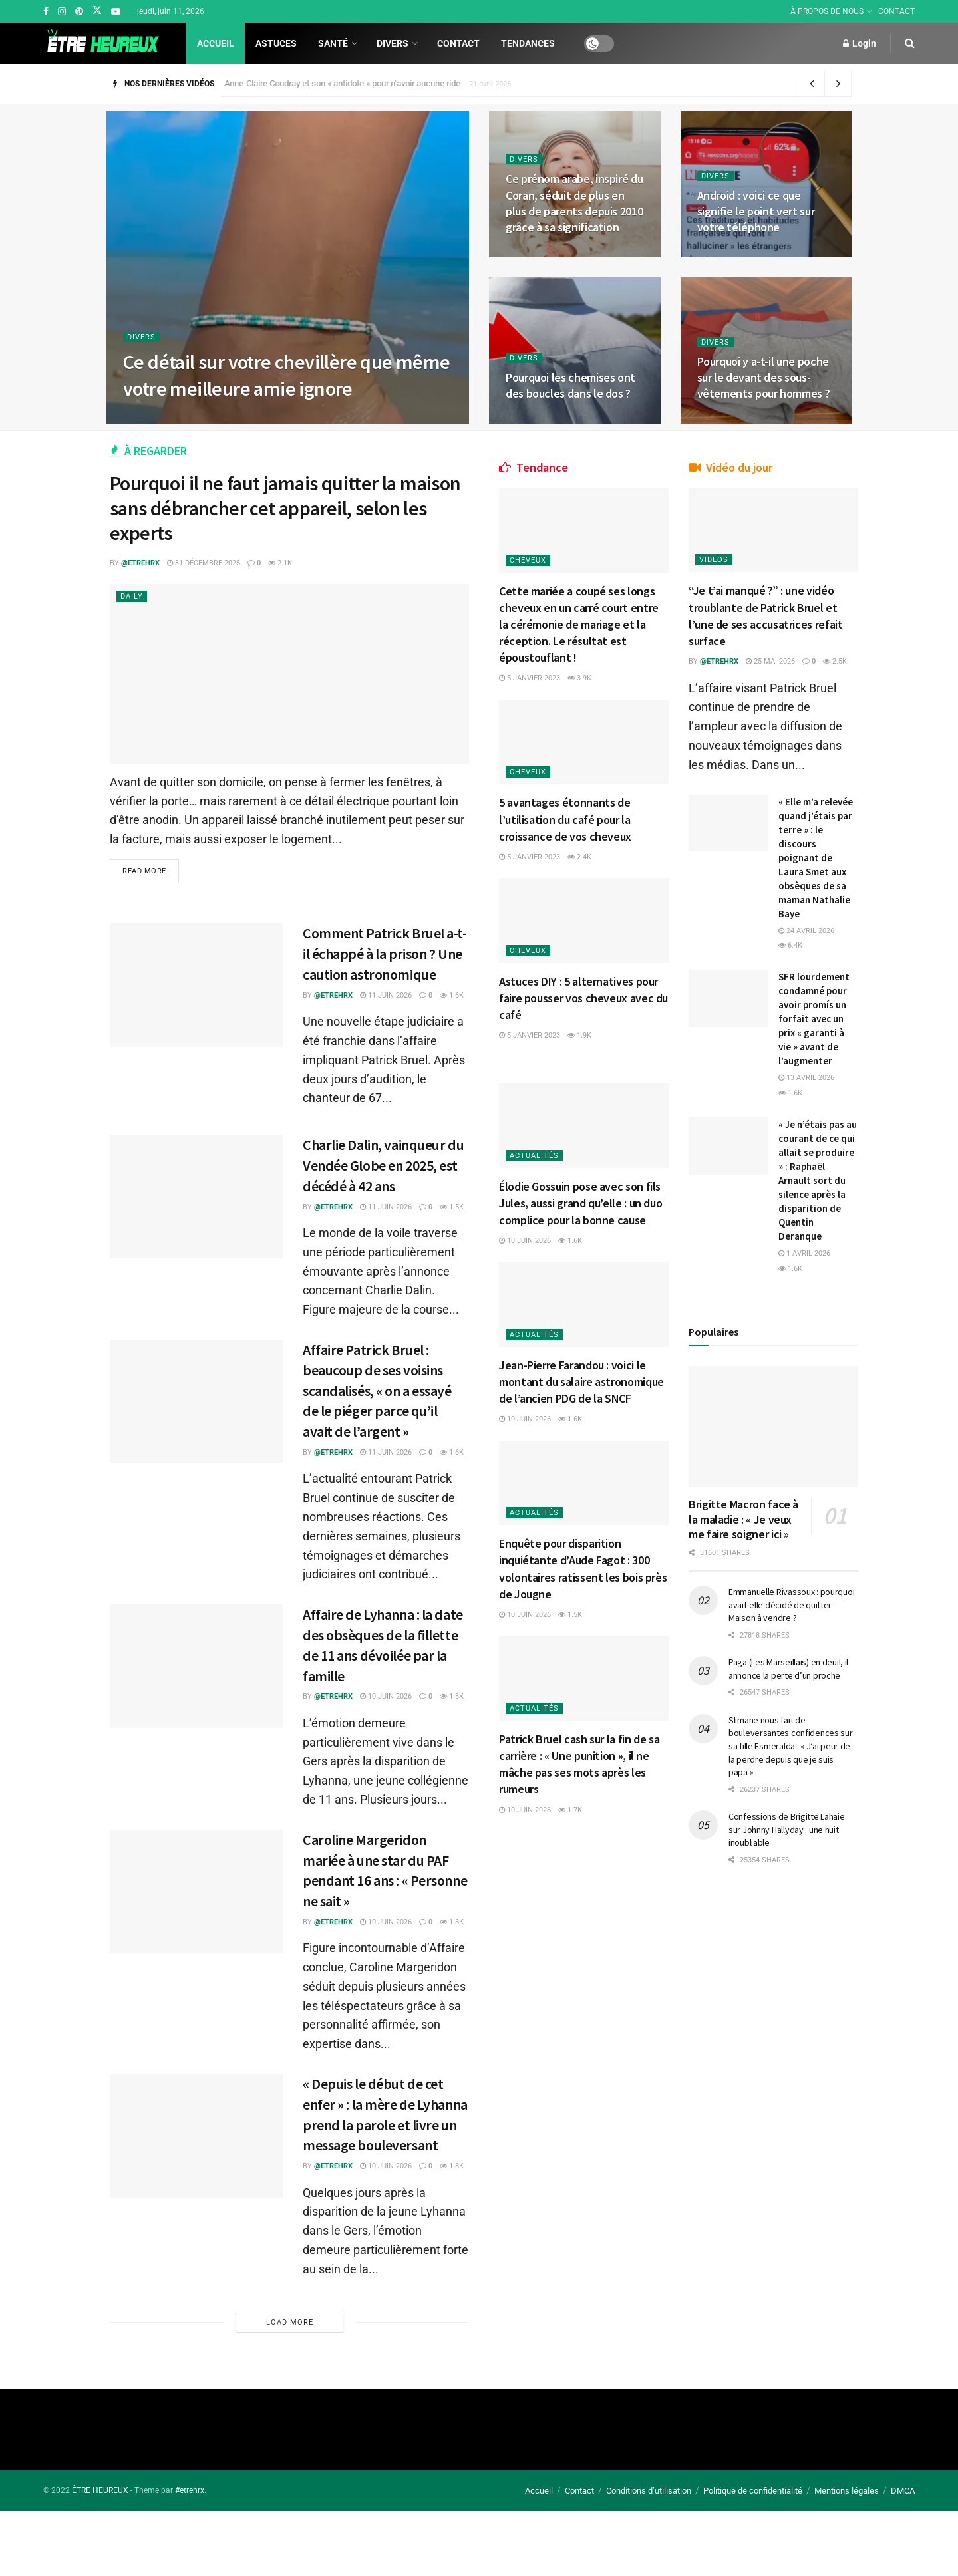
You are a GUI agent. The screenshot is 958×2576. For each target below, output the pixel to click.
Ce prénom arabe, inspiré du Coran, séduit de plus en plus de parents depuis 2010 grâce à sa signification (574, 203)
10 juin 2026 (386, 1696)
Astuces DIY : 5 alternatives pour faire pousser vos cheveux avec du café (576, 971)
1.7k (580, 1777)
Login (859, 43)
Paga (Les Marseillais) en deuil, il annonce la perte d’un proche (784, 1854)
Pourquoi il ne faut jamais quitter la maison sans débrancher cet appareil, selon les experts (285, 507)
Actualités (544, 1119)
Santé (333, 43)
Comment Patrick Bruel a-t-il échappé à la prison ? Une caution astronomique (385, 954)
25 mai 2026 (780, 654)
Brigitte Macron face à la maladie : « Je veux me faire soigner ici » (743, 1690)
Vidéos (723, 553)
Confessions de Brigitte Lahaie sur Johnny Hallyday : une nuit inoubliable (790, 2034)
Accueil (215, 43)
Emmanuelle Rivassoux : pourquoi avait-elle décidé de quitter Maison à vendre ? (792, 1783)
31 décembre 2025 (203, 563)
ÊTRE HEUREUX (100, 2490)
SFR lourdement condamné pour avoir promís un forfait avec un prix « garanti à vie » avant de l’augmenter (815, 1112)
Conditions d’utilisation (648, 2491)
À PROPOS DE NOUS (833, 11)
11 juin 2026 (386, 995)
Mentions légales (846, 2491)
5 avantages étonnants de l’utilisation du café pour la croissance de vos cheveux (575, 802)
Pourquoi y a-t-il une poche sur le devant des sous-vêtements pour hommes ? (763, 378)
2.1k (280, 563)
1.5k (452, 1207)
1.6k (452, 995)
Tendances (513, 43)
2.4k (589, 840)
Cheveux (538, 553)
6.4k (800, 1010)
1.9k (589, 1008)
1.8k (452, 1696)
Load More (289, 2322)
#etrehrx (189, 2490)
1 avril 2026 (814, 1431)
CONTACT (896, 11)
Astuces (276, 43)
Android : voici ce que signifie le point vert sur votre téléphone (756, 211)
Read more (144, 871)
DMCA (903, 2491)
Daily (131, 596)
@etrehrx (140, 563)
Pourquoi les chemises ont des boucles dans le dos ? (570, 385)
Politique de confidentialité (752, 2491)
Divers (385, 43)
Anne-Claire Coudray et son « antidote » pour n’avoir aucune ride (349, 83)
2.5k (710, 670)
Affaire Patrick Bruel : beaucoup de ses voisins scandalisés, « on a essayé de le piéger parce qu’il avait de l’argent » (377, 1390)
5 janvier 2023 (539, 671)
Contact (443, 43)
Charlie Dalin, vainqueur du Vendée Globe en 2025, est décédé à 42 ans (383, 1165)
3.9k (589, 671)
